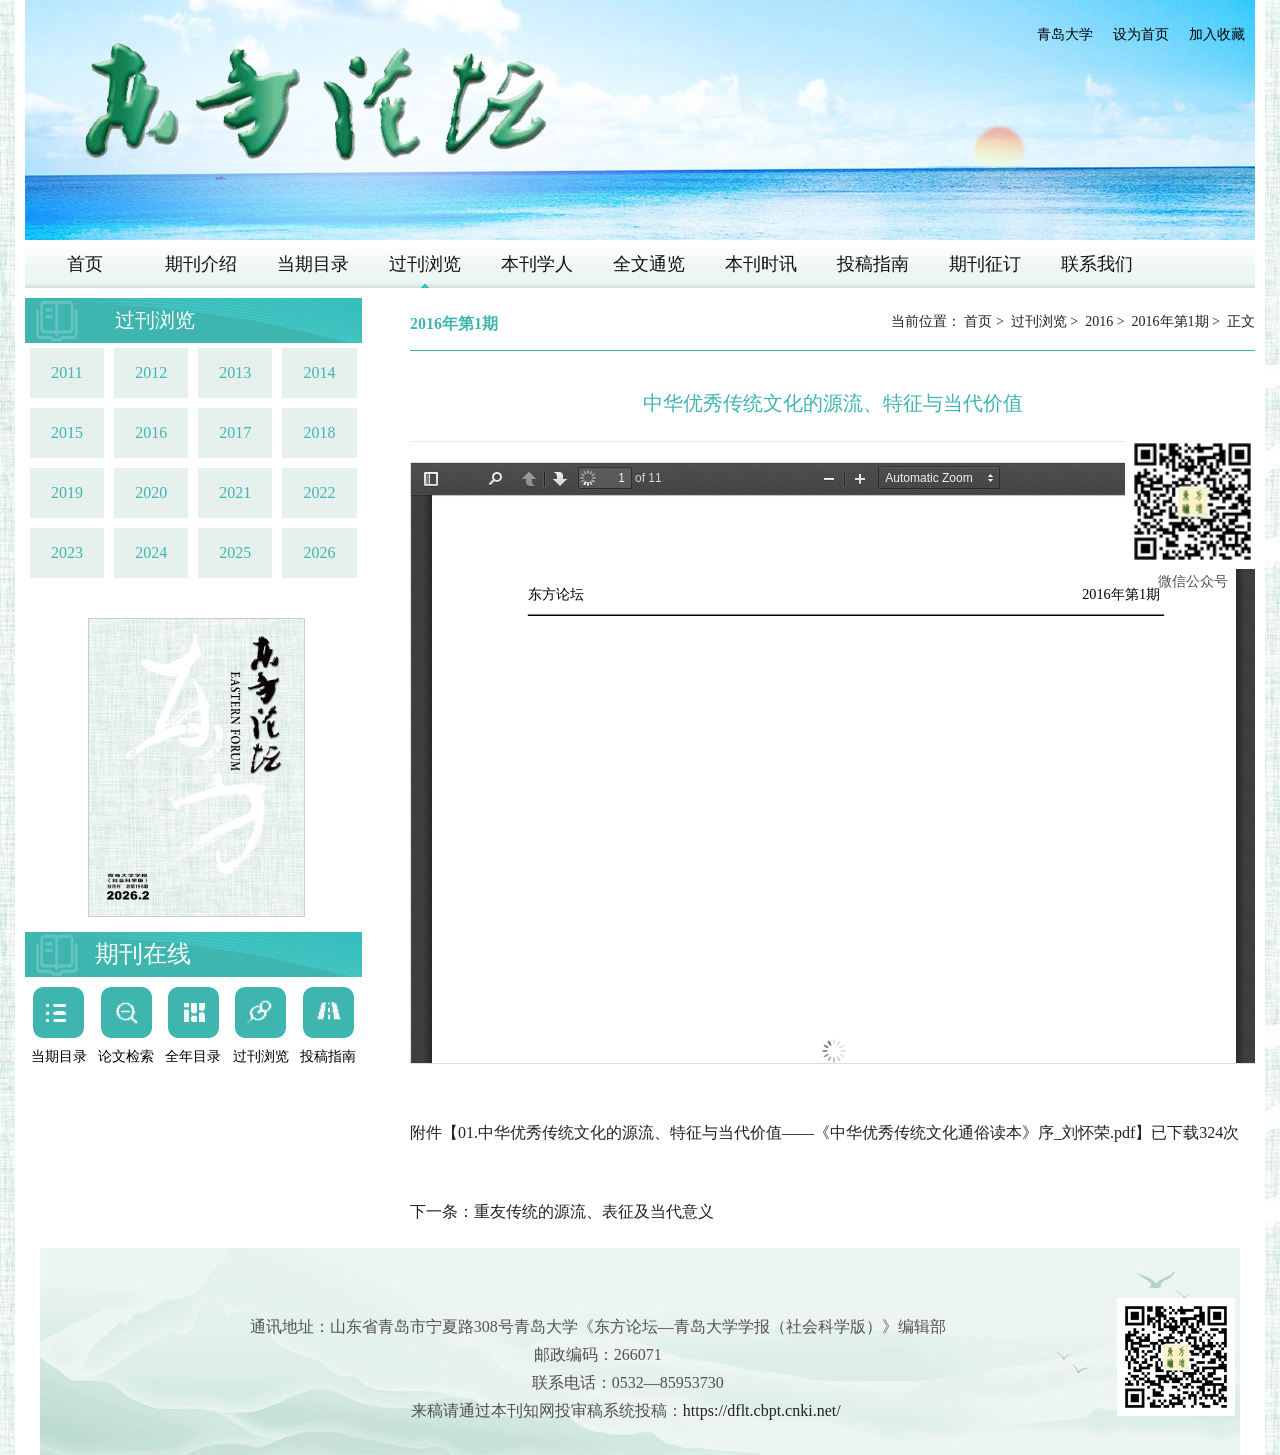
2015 (67, 432)
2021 (235, 492)
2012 (151, 372)
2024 (151, 552)
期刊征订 (985, 264)
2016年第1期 (1170, 321)
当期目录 (313, 264)
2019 (67, 492)
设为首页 (1141, 34)
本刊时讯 (761, 264)
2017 (235, 432)
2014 (319, 372)
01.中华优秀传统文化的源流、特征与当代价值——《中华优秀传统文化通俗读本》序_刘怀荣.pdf (796, 1132)
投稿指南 (873, 264)
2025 (235, 552)
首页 (85, 264)
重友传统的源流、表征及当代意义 (594, 1211)
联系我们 (1097, 264)
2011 (66, 372)
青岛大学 (1065, 34)
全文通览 (649, 264)
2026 (319, 552)
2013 (235, 372)
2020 (151, 492)
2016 (151, 432)
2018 (319, 432)
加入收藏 (1217, 34)
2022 (319, 492)
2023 (67, 552)
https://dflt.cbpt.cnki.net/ (762, 1410)
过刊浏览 (425, 264)
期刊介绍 (201, 264)
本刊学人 (537, 264)
